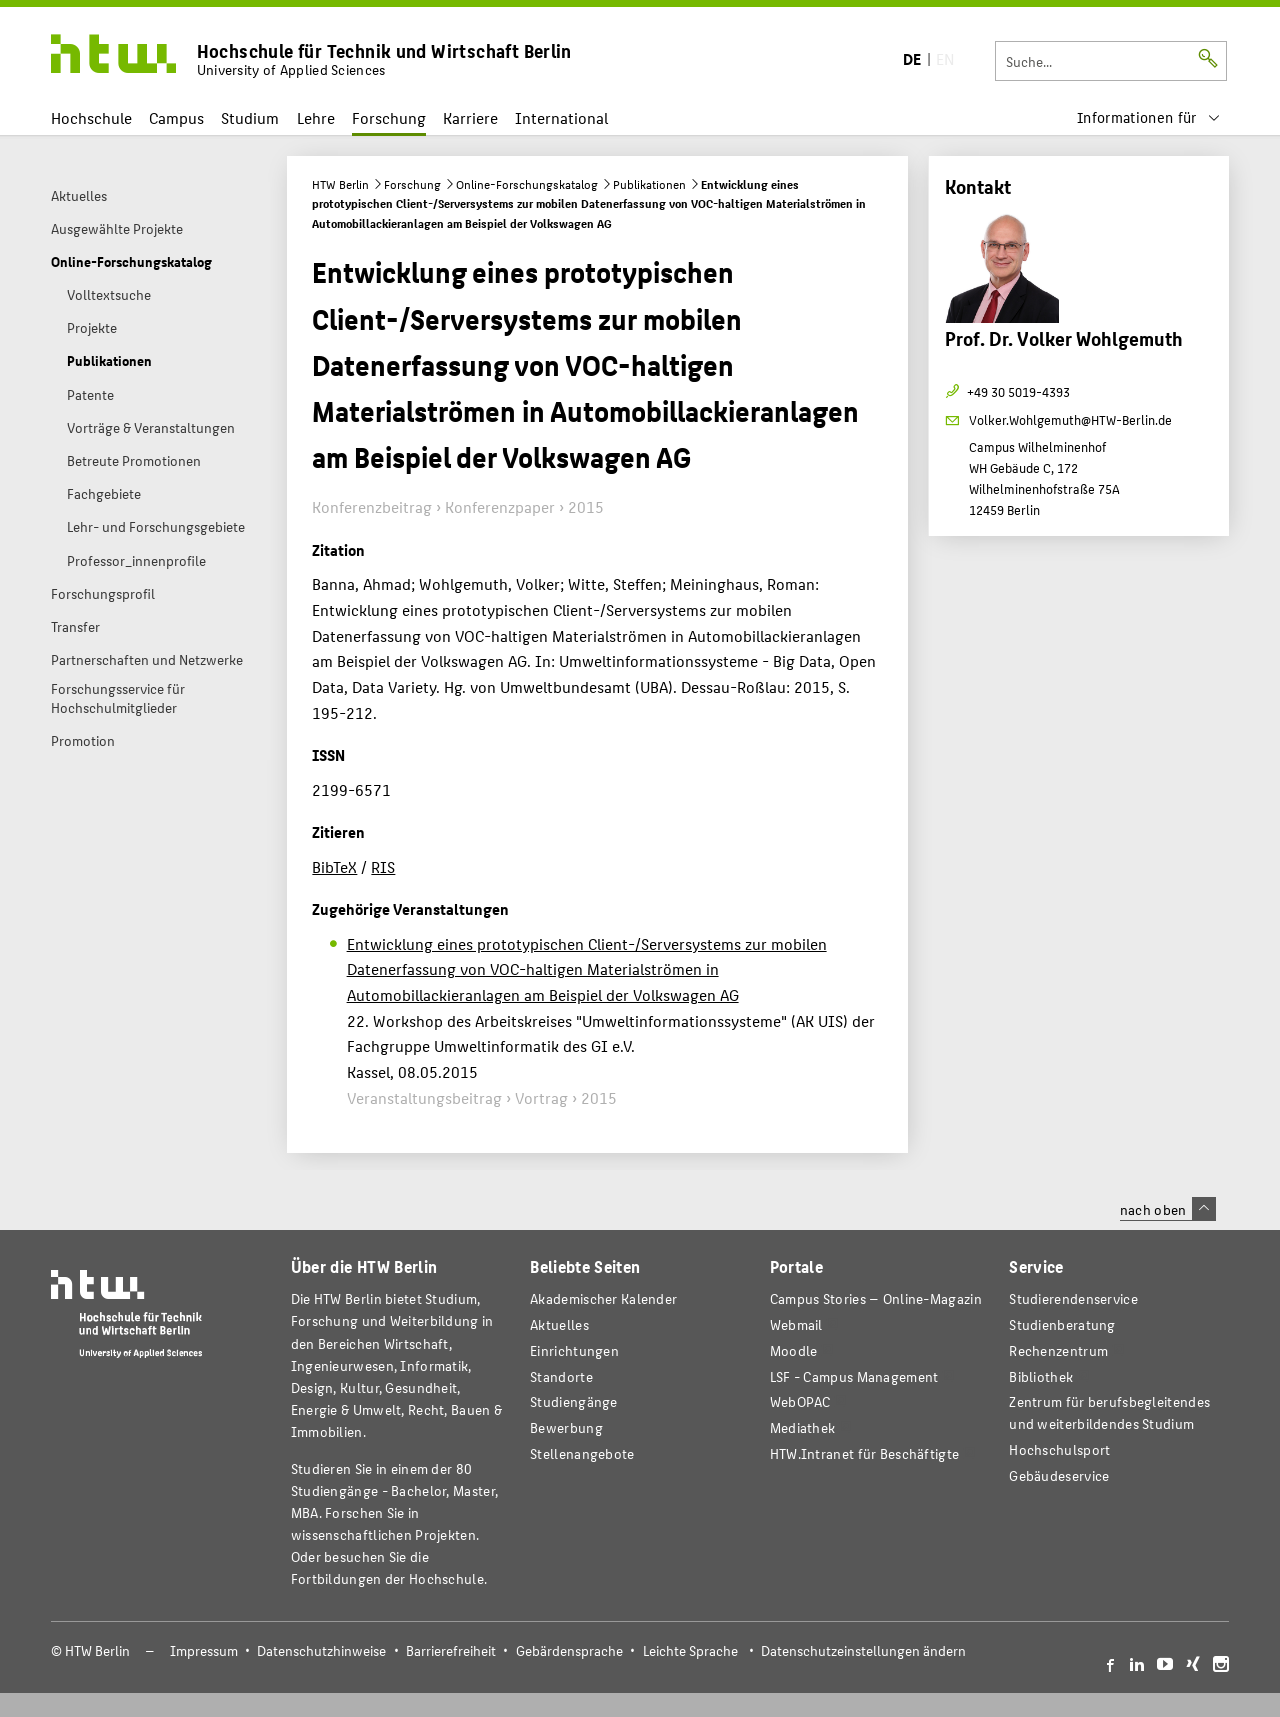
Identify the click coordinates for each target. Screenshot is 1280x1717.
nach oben (1168, 1209)
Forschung (389, 117)
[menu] (1149, 117)
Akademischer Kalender (603, 1298)
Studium (250, 117)
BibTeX (334, 866)
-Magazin (876, 1298)
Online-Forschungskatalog (527, 184)
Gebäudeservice (1059, 1475)
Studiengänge (574, 1401)
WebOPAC (800, 1401)
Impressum (204, 1650)
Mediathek (803, 1427)
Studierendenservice (1073, 1298)
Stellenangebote (582, 1453)
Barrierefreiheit (451, 1650)
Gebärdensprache (569, 1650)
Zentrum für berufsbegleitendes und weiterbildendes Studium (1109, 1412)
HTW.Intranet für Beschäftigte (865, 1453)
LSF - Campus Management (854, 1376)
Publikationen (649, 184)
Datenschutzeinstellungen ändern (863, 1650)
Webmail (796, 1324)
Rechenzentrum (1058, 1350)
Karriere (470, 117)
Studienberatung (1062, 1324)
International (561, 117)
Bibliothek (1041, 1376)
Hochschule (91, 117)
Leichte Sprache (690, 1650)
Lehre (316, 117)
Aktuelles (559, 1324)
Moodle (794, 1350)
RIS (383, 866)
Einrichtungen (574, 1350)
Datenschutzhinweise (321, 1650)
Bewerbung (566, 1427)
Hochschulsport (1059, 1449)
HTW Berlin (340, 184)
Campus (176, 117)
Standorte (561, 1376)
